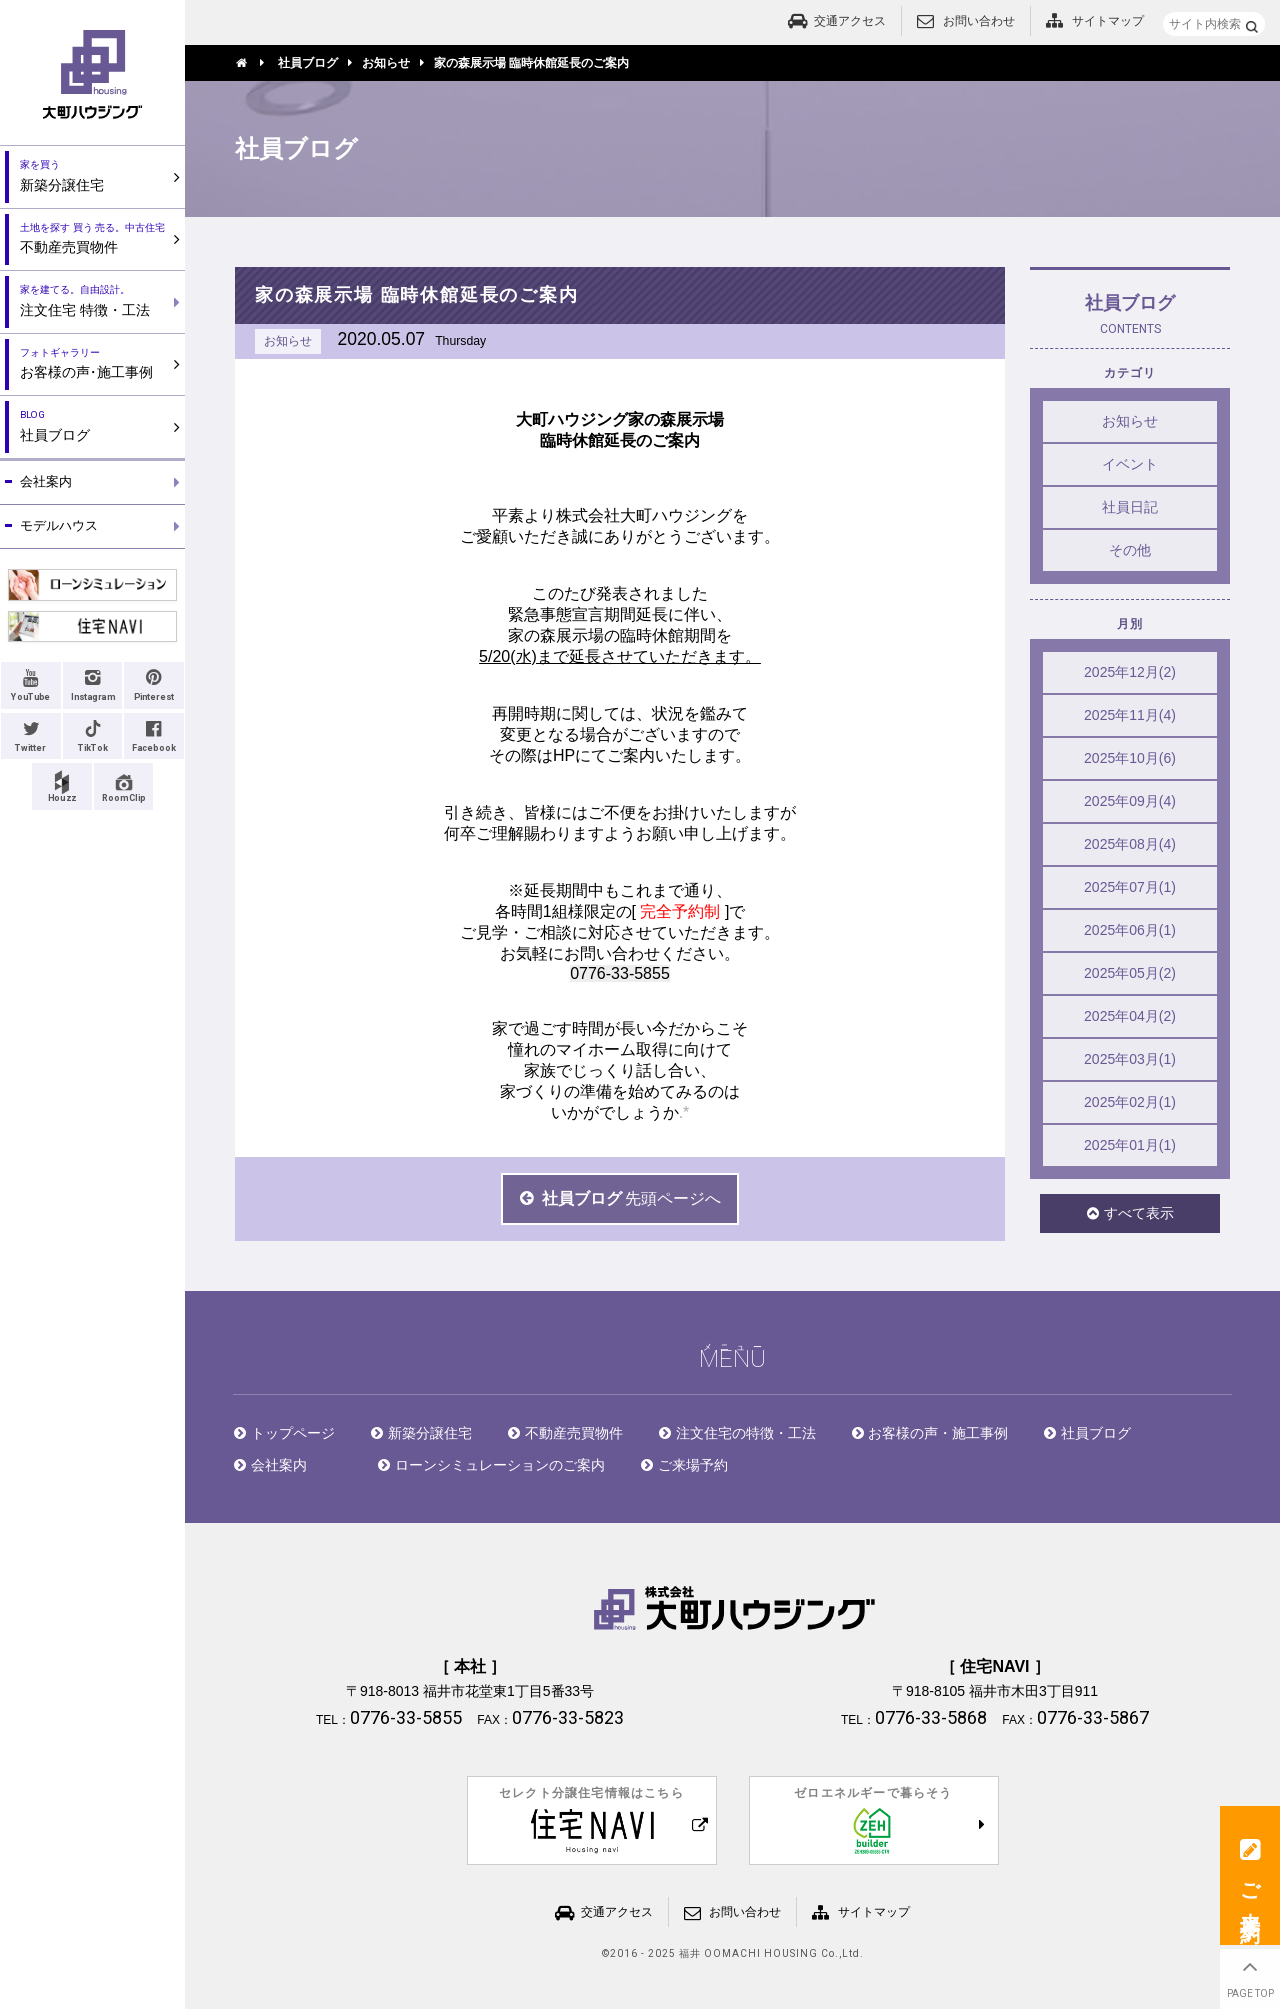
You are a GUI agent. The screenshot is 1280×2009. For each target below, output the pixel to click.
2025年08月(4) (1130, 844)
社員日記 (1130, 507)
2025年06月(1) (1130, 930)
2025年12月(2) (1130, 672)
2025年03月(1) (1130, 1059)
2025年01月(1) (1130, 1145)
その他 (1130, 550)
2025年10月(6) (1130, 758)
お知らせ (1130, 421)
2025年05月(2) (1130, 973)
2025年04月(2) (1130, 1016)
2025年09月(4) (1130, 801)
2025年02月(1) (1130, 1102)
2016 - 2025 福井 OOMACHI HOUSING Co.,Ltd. (737, 1954)
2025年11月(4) (1130, 715)
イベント (1130, 464)
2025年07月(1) (1130, 887)
